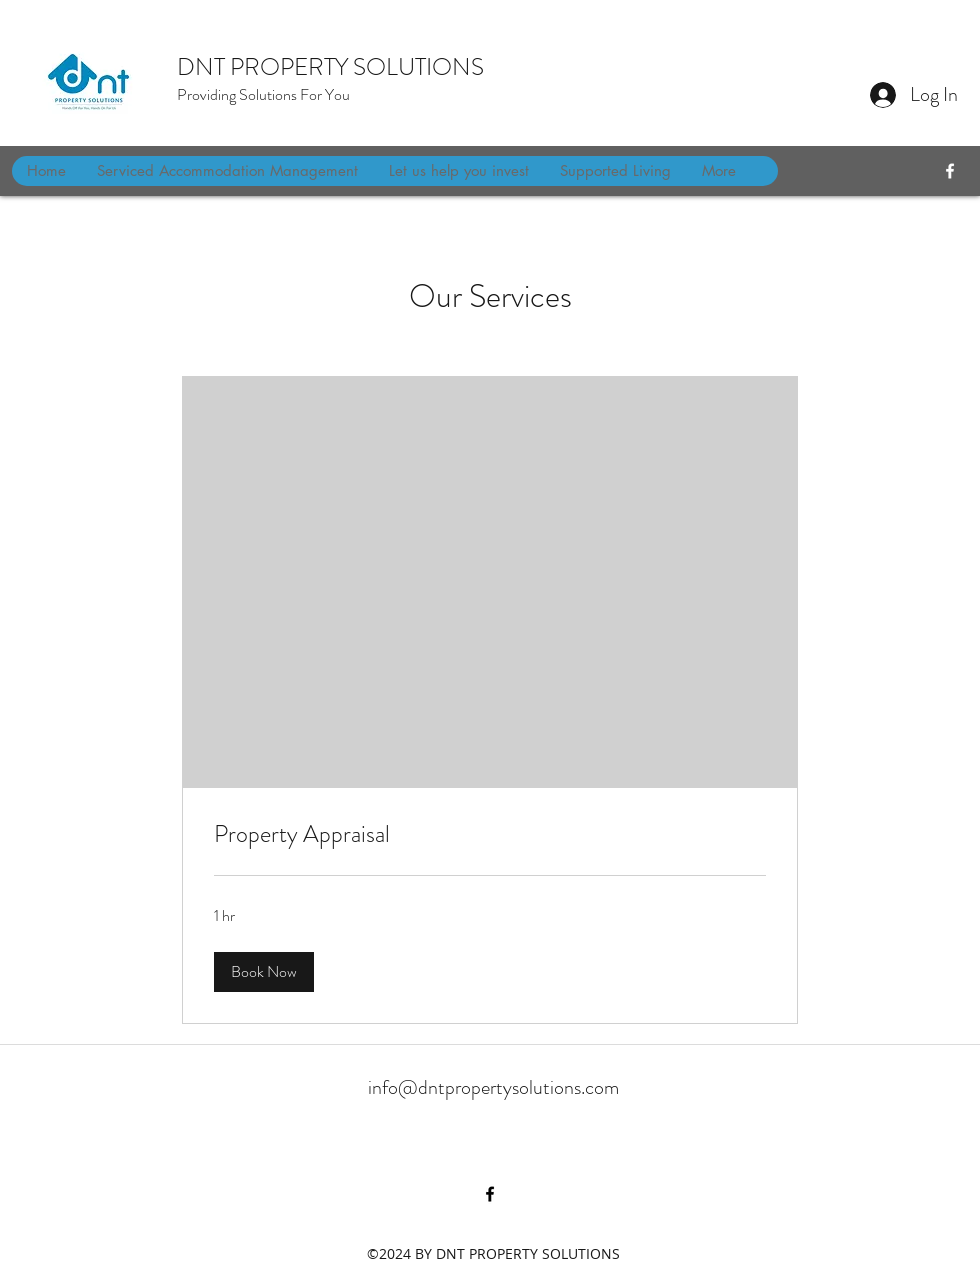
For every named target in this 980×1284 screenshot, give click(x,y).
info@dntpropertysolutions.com (493, 1087)
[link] (490, 835)
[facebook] (950, 171)
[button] (264, 972)
